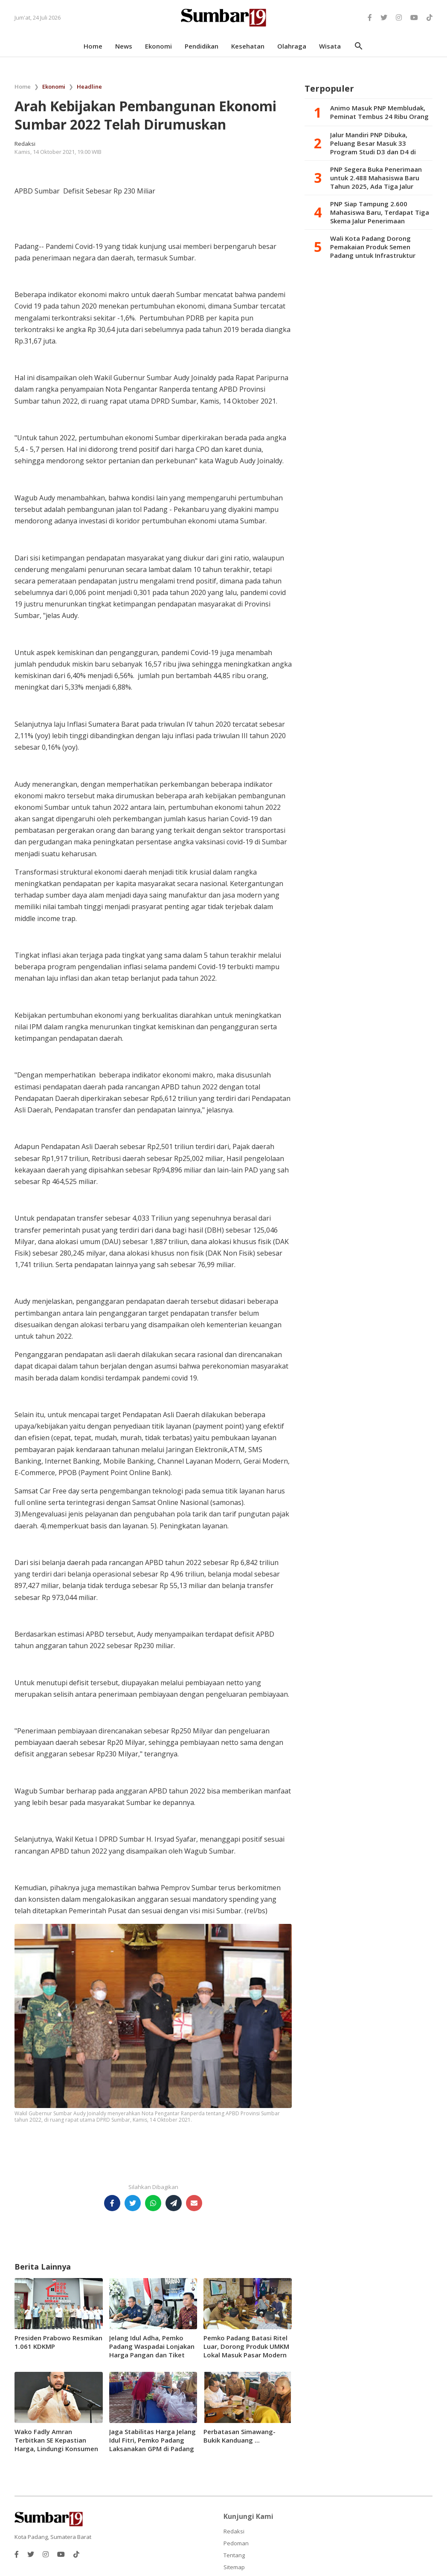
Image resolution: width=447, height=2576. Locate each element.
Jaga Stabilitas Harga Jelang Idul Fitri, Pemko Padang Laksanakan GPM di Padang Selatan (152, 2444)
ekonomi (158, 46)
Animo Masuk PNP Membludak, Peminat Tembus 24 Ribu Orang (379, 112)
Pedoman (236, 2543)
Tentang (234, 2555)
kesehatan (247, 46)
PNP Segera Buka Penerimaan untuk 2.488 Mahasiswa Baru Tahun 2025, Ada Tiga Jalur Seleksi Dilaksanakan (376, 178)
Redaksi (234, 2531)
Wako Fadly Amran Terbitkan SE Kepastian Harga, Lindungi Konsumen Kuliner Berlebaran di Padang (56, 2448)
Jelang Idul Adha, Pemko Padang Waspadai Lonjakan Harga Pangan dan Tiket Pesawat (151, 2350)
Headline (89, 86)
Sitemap (234, 2567)
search (359, 46)
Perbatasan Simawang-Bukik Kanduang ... (239, 2435)
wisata (330, 46)
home (93, 46)
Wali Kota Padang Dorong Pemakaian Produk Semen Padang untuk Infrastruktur (372, 247)
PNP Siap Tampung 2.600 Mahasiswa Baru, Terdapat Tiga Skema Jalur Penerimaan (379, 212)
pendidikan (201, 46)
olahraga (291, 46)
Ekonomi (53, 86)
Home (23, 86)
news (123, 46)
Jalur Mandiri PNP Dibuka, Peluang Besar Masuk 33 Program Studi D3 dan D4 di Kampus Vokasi (373, 143)
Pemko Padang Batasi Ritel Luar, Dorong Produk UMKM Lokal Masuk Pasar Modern (246, 2346)
